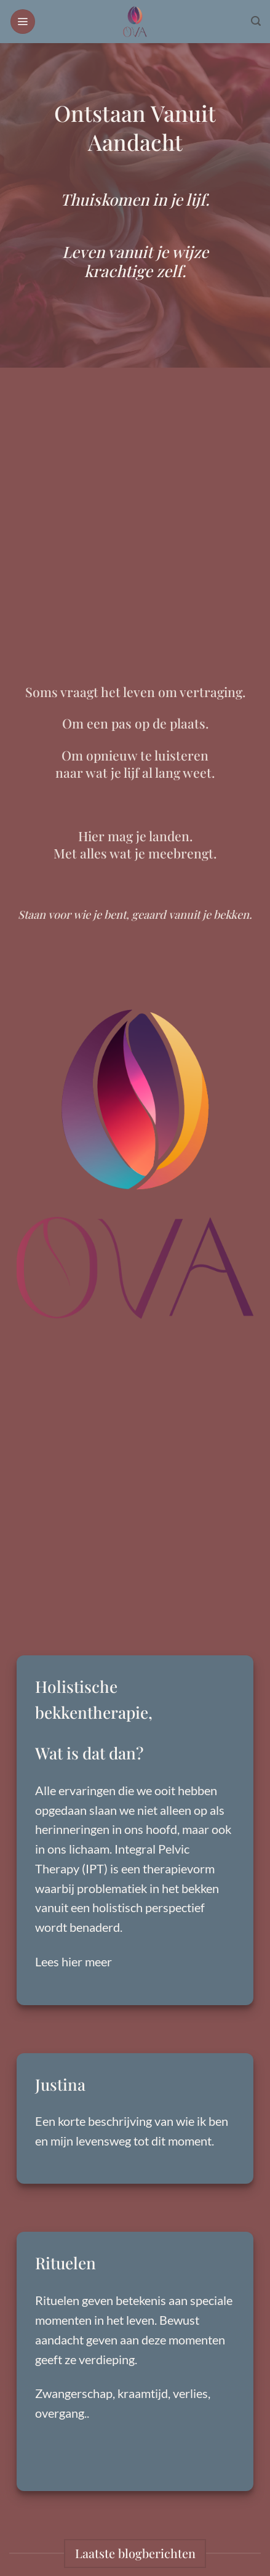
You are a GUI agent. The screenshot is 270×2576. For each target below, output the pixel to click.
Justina (60, 2083)
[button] (22, 21)
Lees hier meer (73, 1961)
